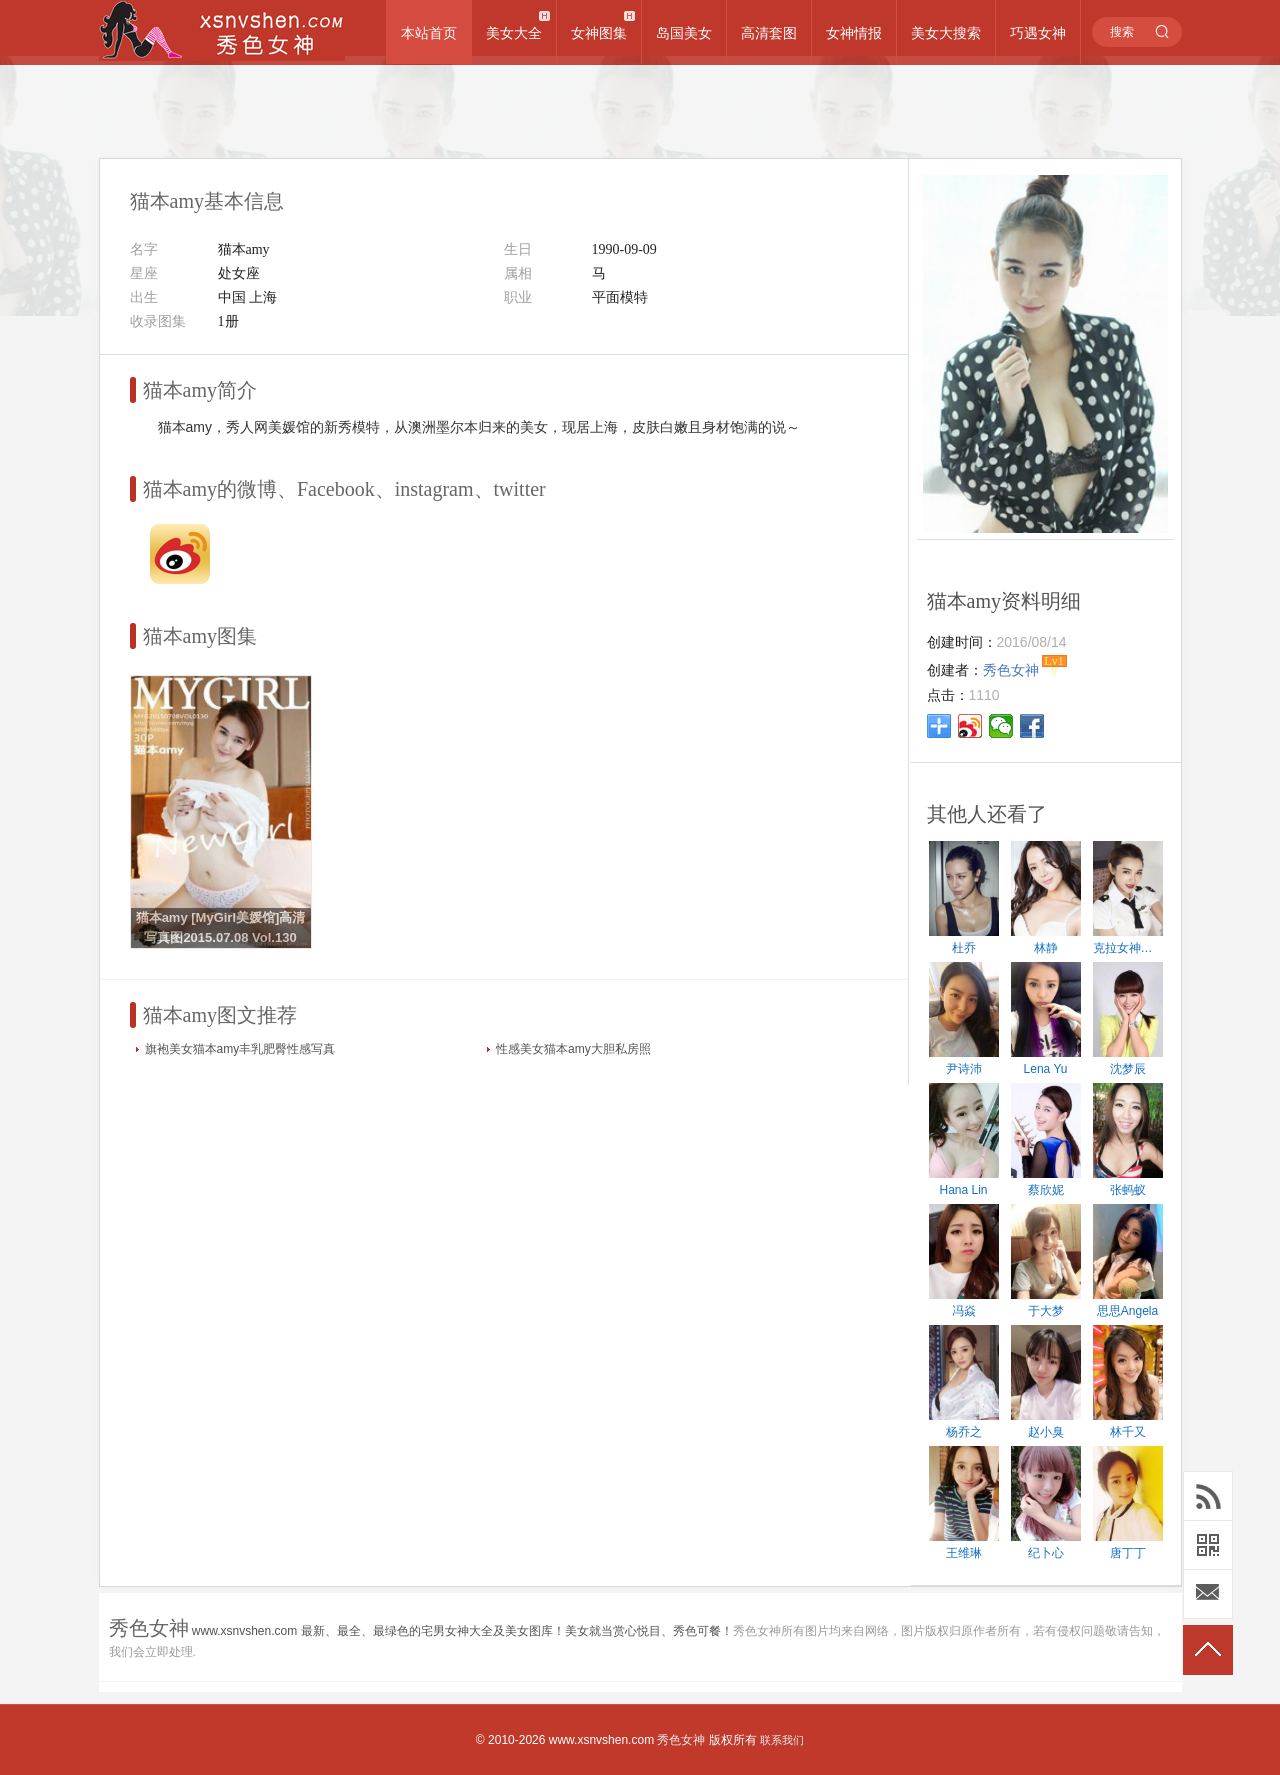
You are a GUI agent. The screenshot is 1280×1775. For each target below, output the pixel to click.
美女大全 (514, 33)
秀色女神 (681, 1740)
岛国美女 (684, 33)
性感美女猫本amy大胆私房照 (573, 1049)
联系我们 (782, 1740)
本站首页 (429, 33)
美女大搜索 (946, 33)
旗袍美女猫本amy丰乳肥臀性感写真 (240, 1049)
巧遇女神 (1038, 33)
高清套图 (769, 33)
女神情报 (854, 33)
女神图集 (599, 33)
